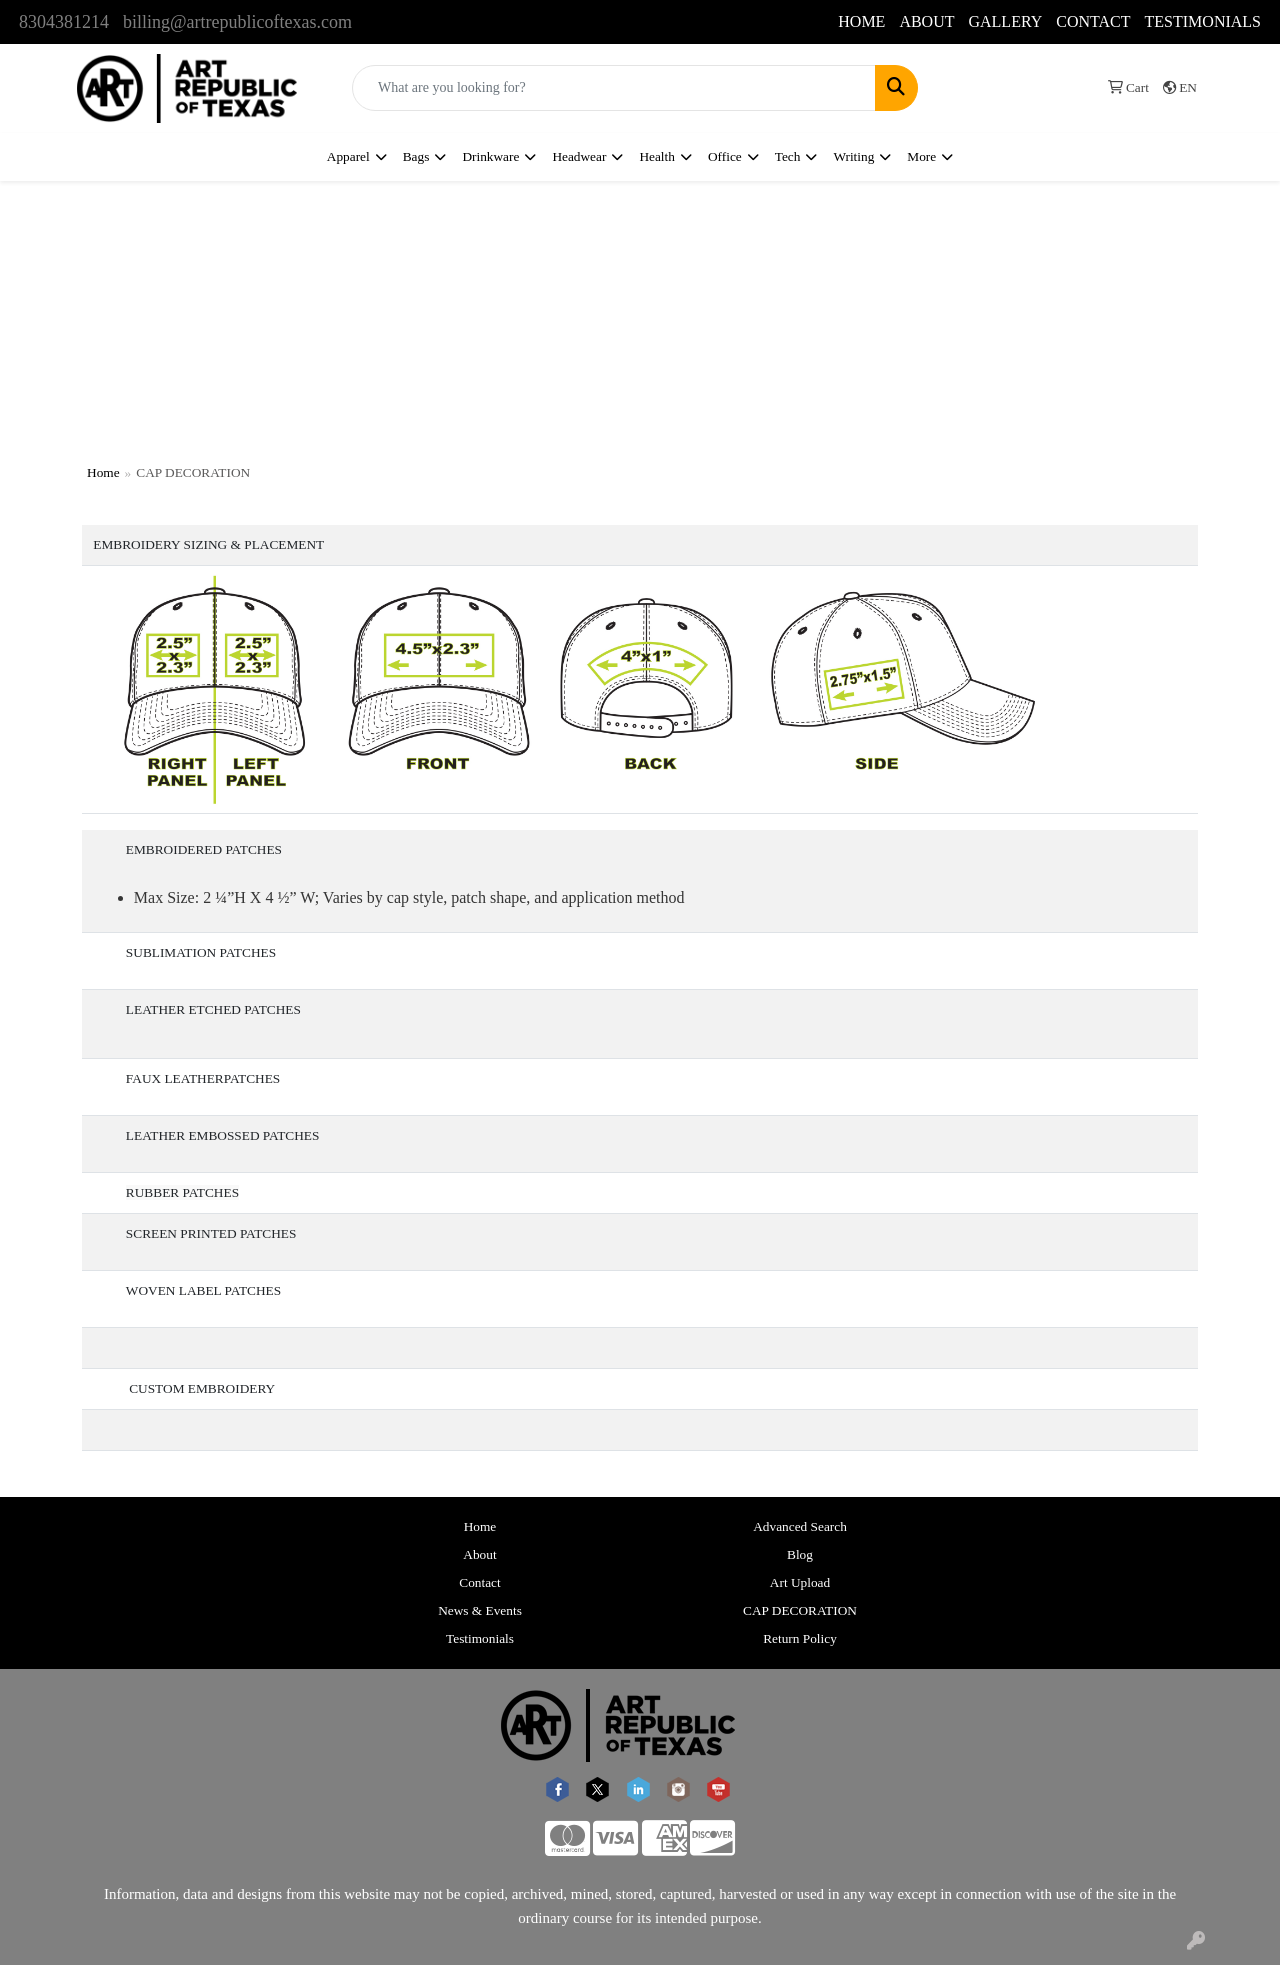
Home (103, 472)
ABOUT (926, 21)
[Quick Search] (614, 88)
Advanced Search (800, 1526)
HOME (861, 21)
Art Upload (800, 1582)
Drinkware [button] (490, 156)
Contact (479, 1582)
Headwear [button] (579, 156)
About (479, 1554)
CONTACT (1093, 21)
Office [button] (725, 156)
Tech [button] (788, 156)
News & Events (480, 1610)
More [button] (921, 156)
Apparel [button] (348, 156)
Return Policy (800, 1638)
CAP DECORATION (800, 1610)
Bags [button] (416, 156)
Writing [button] (853, 156)
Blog (800, 1554)
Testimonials (480, 1638)
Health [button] (657, 156)
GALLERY (1005, 21)
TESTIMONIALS (1203, 21)
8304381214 (64, 22)
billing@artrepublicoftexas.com (237, 22)
